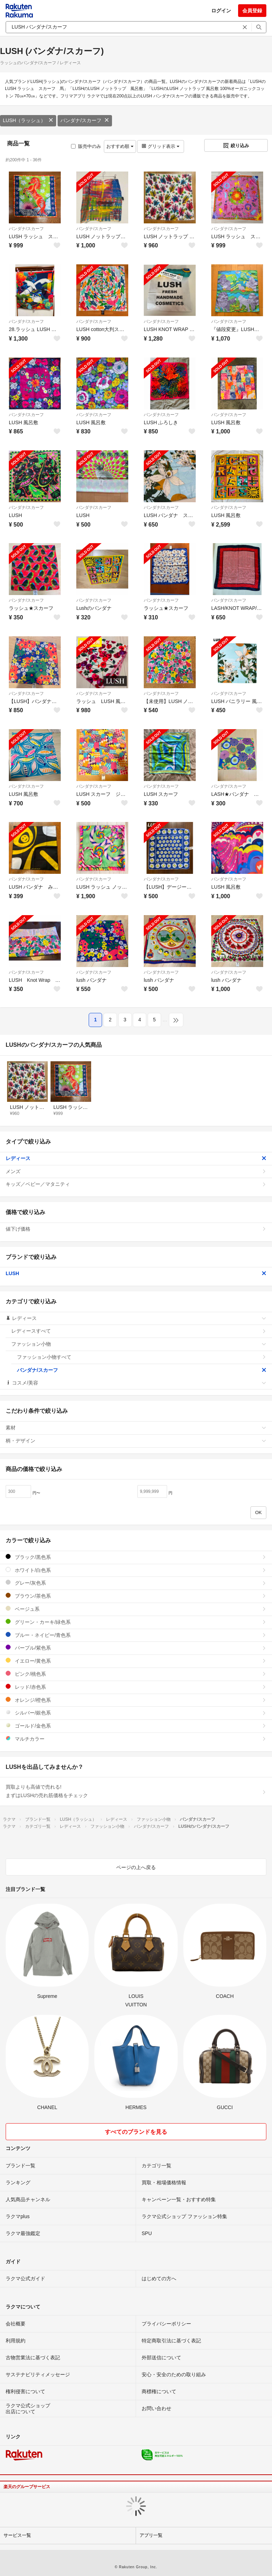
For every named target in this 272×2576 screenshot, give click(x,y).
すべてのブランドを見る (136, 2132)
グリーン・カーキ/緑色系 (136, 1622)
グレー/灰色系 (136, 1583)
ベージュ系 (136, 1609)
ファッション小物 (138, 1344)
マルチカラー (136, 1739)
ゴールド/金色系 (136, 1726)
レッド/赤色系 (136, 1687)
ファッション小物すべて (141, 1357)
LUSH (136, 1273)
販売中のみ (86, 146)
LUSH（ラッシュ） (28, 120)
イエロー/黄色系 (136, 1661)
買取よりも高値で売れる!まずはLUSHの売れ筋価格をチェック (136, 1791)
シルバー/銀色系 (136, 1713)
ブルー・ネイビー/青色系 (136, 1635)
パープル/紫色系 (136, 1648)
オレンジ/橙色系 (136, 1700)
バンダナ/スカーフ (84, 120)
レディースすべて (138, 1331)
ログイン (221, 10)
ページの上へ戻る (136, 1867)
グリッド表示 (160, 146)
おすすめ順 (120, 146)
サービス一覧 (17, 2535)
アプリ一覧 (151, 2535)
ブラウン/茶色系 (136, 1596)
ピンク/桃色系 (136, 1674)
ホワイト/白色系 (136, 1570)
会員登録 (252, 10)
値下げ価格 (136, 1229)
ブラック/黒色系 (136, 1557)
